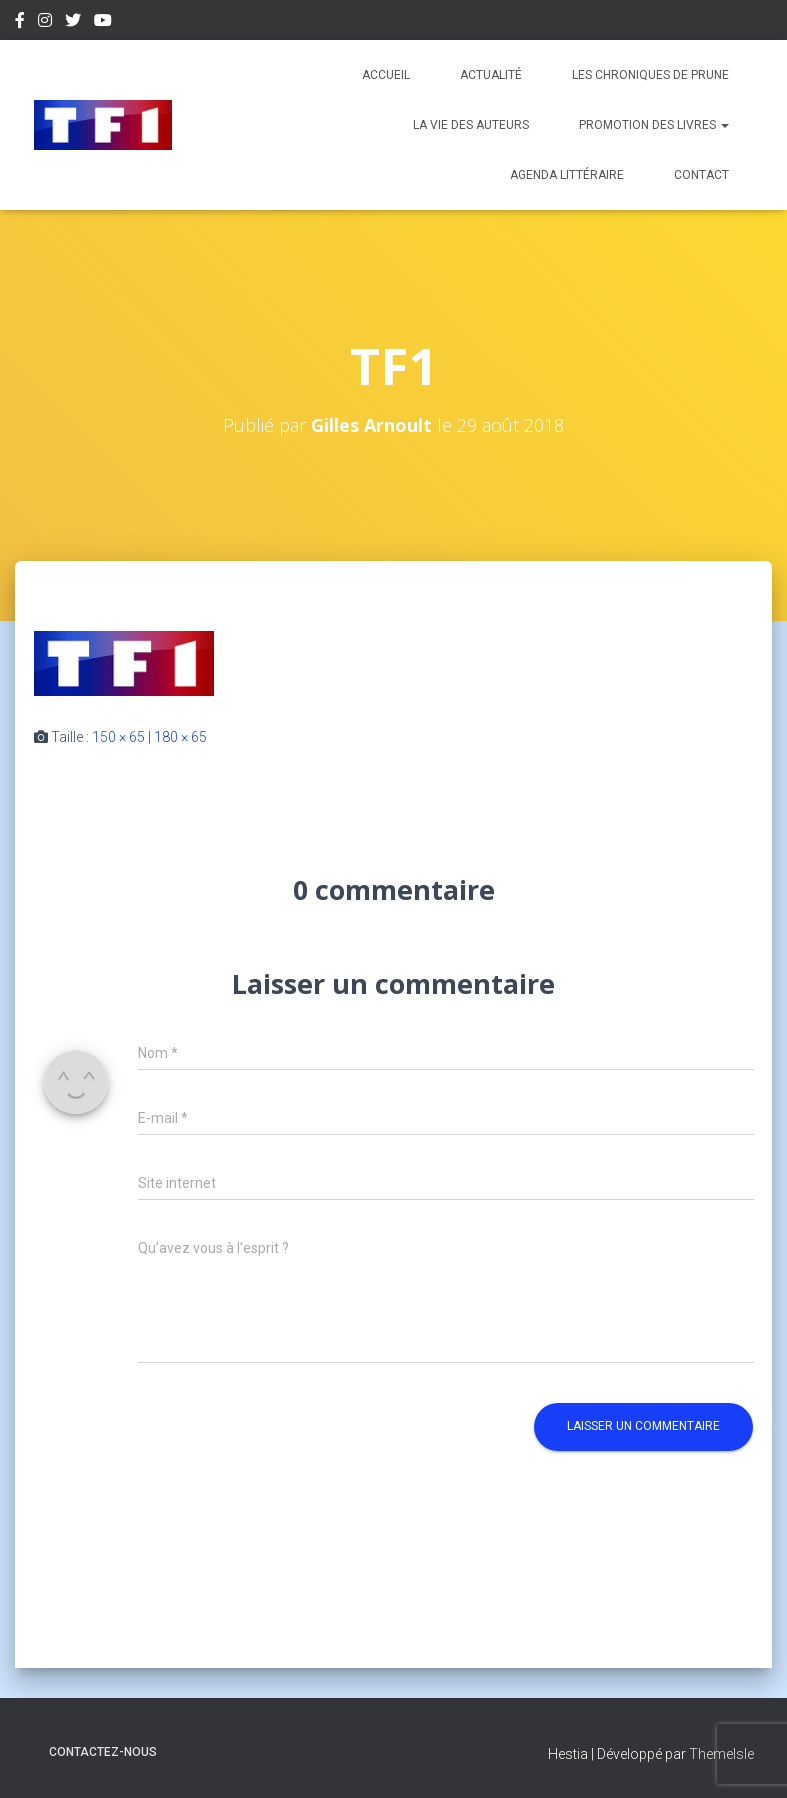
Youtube (103, 23)
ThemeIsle (721, 1754)
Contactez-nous (103, 1752)
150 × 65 (118, 737)
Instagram (45, 23)
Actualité (491, 75)
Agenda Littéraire (567, 175)
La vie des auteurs (471, 125)
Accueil (386, 75)
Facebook (20, 23)
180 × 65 (180, 737)
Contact (701, 175)
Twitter (73, 23)
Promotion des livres (654, 125)
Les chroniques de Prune (650, 75)
